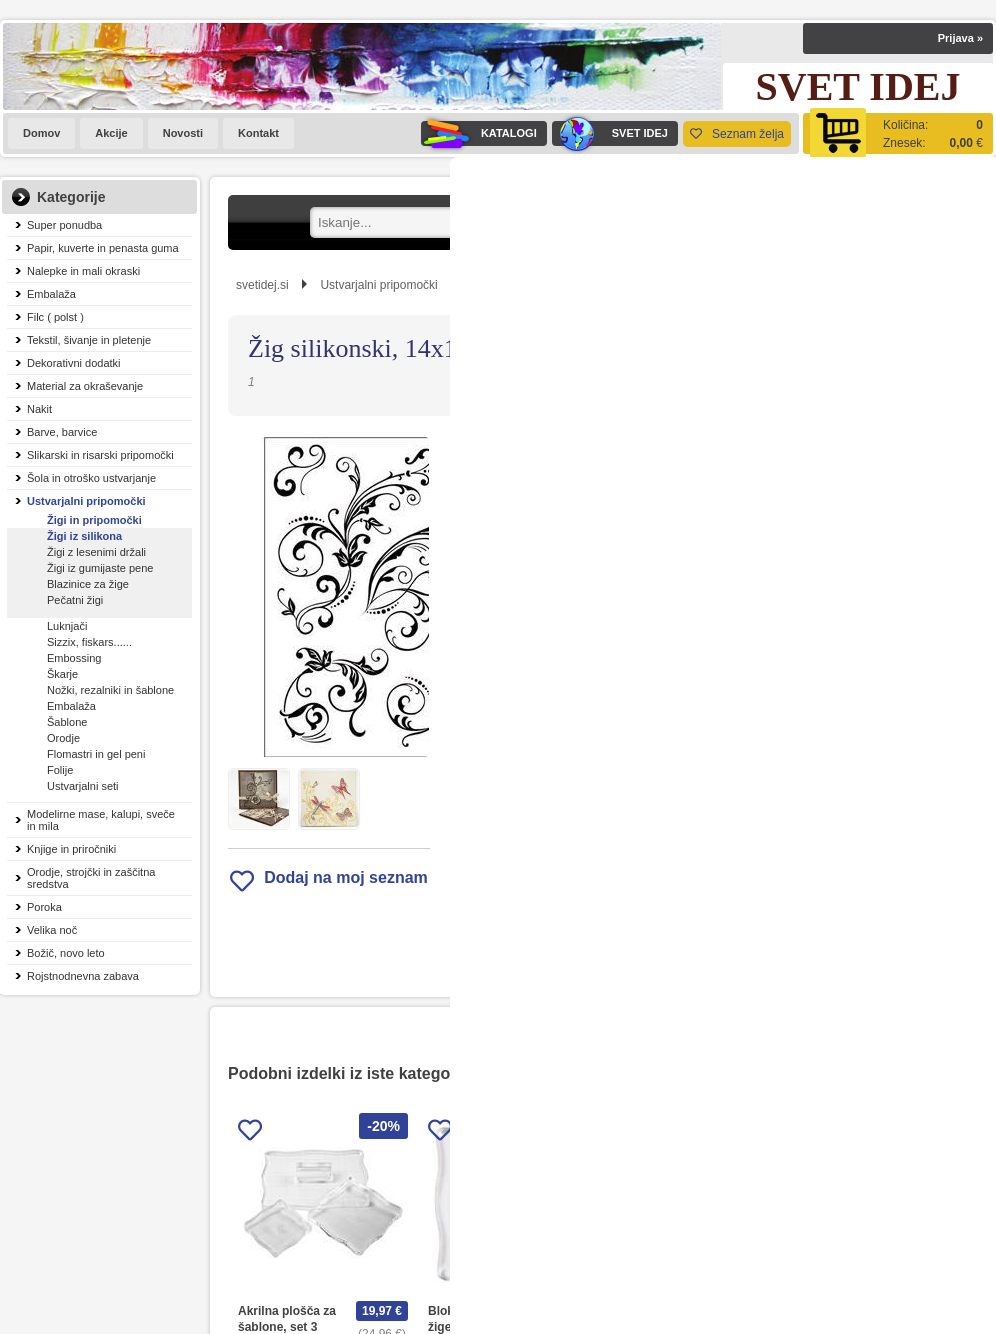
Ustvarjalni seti (83, 786)
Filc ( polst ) (55, 317)
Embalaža (51, 294)
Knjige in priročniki (71, 849)
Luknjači (67, 626)
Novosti (183, 133)
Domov (41, 133)
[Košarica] (898, 133)
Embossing (74, 658)
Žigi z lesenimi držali (96, 552)
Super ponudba (64, 225)
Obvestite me (673, 750)
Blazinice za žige (88, 584)
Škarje (62, 674)
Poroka (44, 907)
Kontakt (258, 133)
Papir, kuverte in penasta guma (103, 248)
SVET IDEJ (610, 133)
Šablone (67, 722)
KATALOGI (479, 133)
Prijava (960, 38)
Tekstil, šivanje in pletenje (89, 340)
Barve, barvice (62, 432)
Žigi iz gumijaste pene (100, 568)
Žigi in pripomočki (94, 520)
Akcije (111, 133)
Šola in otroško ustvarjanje (91, 478)
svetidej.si (262, 285)
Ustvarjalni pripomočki (86, 501)
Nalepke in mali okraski (83, 271)
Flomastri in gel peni (96, 754)
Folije (60, 770)
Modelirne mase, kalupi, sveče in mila (101, 820)
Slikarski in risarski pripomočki (100, 455)
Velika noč (52, 930)
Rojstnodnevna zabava (83, 976)
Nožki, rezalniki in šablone (110, 690)
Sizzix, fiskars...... (89, 642)
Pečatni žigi (75, 600)
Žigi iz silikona (84, 536)
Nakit (39, 409)
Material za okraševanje (85, 386)
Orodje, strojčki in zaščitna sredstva (91, 878)
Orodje (63, 738)
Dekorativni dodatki (74, 363)
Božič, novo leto (66, 953)
